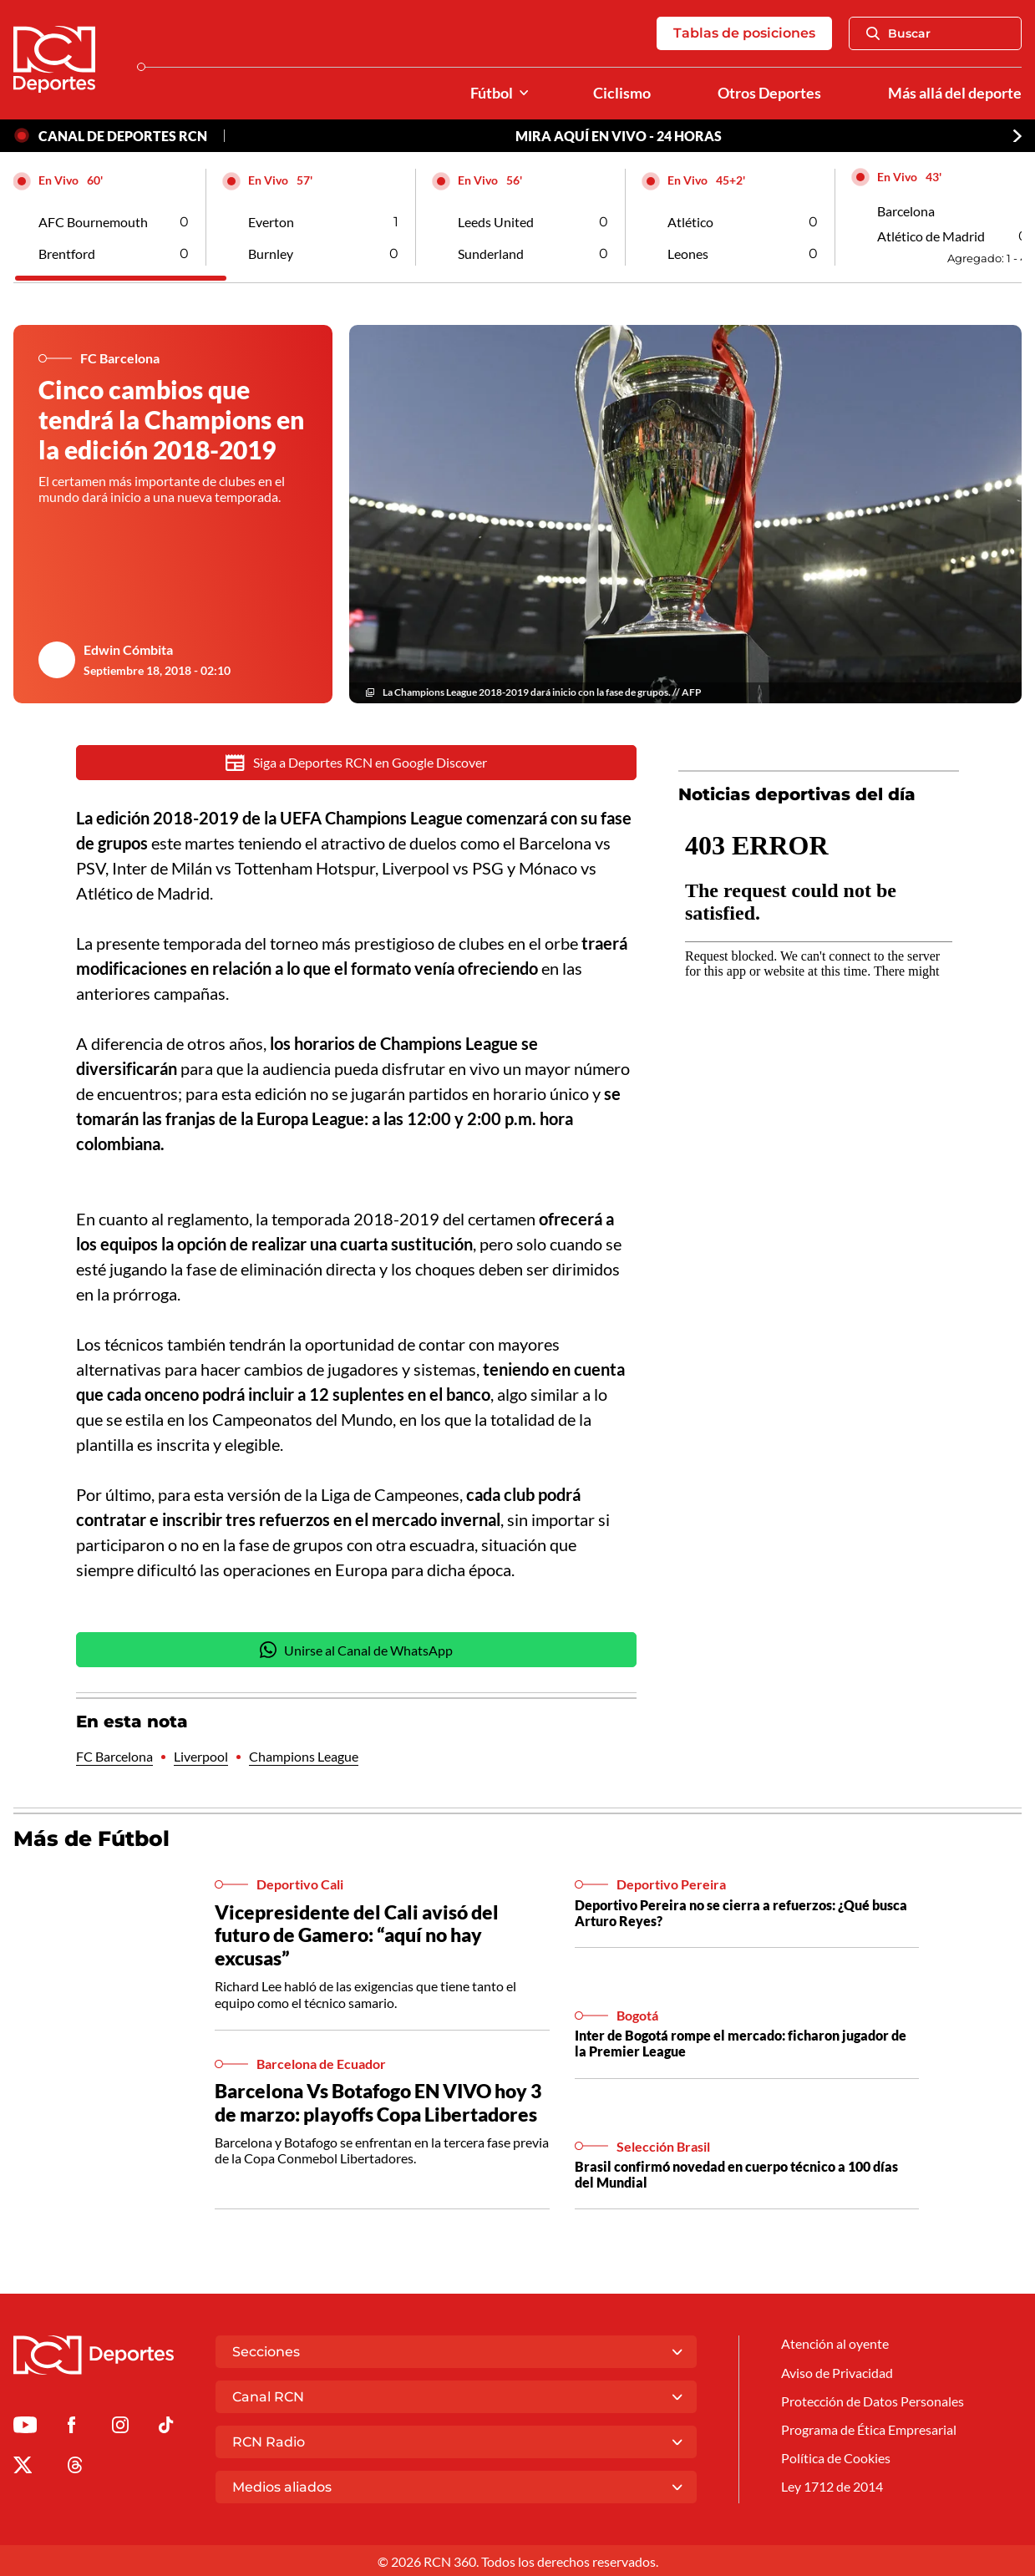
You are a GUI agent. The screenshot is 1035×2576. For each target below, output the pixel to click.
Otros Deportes (769, 93)
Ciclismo (622, 93)
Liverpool (201, 1757)
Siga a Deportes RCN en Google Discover (356, 762)
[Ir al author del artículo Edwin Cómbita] (56, 659)
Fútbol (491, 93)
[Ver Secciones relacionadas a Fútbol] (523, 93)
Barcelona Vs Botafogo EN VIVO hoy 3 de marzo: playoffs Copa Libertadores (378, 2103)
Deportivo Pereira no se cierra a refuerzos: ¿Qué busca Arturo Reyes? (741, 1913)
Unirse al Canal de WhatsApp (357, 1650)
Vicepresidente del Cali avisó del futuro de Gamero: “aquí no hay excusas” (357, 1935)
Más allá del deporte (955, 93)
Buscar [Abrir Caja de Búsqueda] (898, 33)
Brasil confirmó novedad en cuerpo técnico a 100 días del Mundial (736, 2175)
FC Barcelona (114, 1757)
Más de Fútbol (91, 1839)
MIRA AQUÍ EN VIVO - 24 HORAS (618, 136)
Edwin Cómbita (128, 649)
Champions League (303, 1757)
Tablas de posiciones (744, 33)
